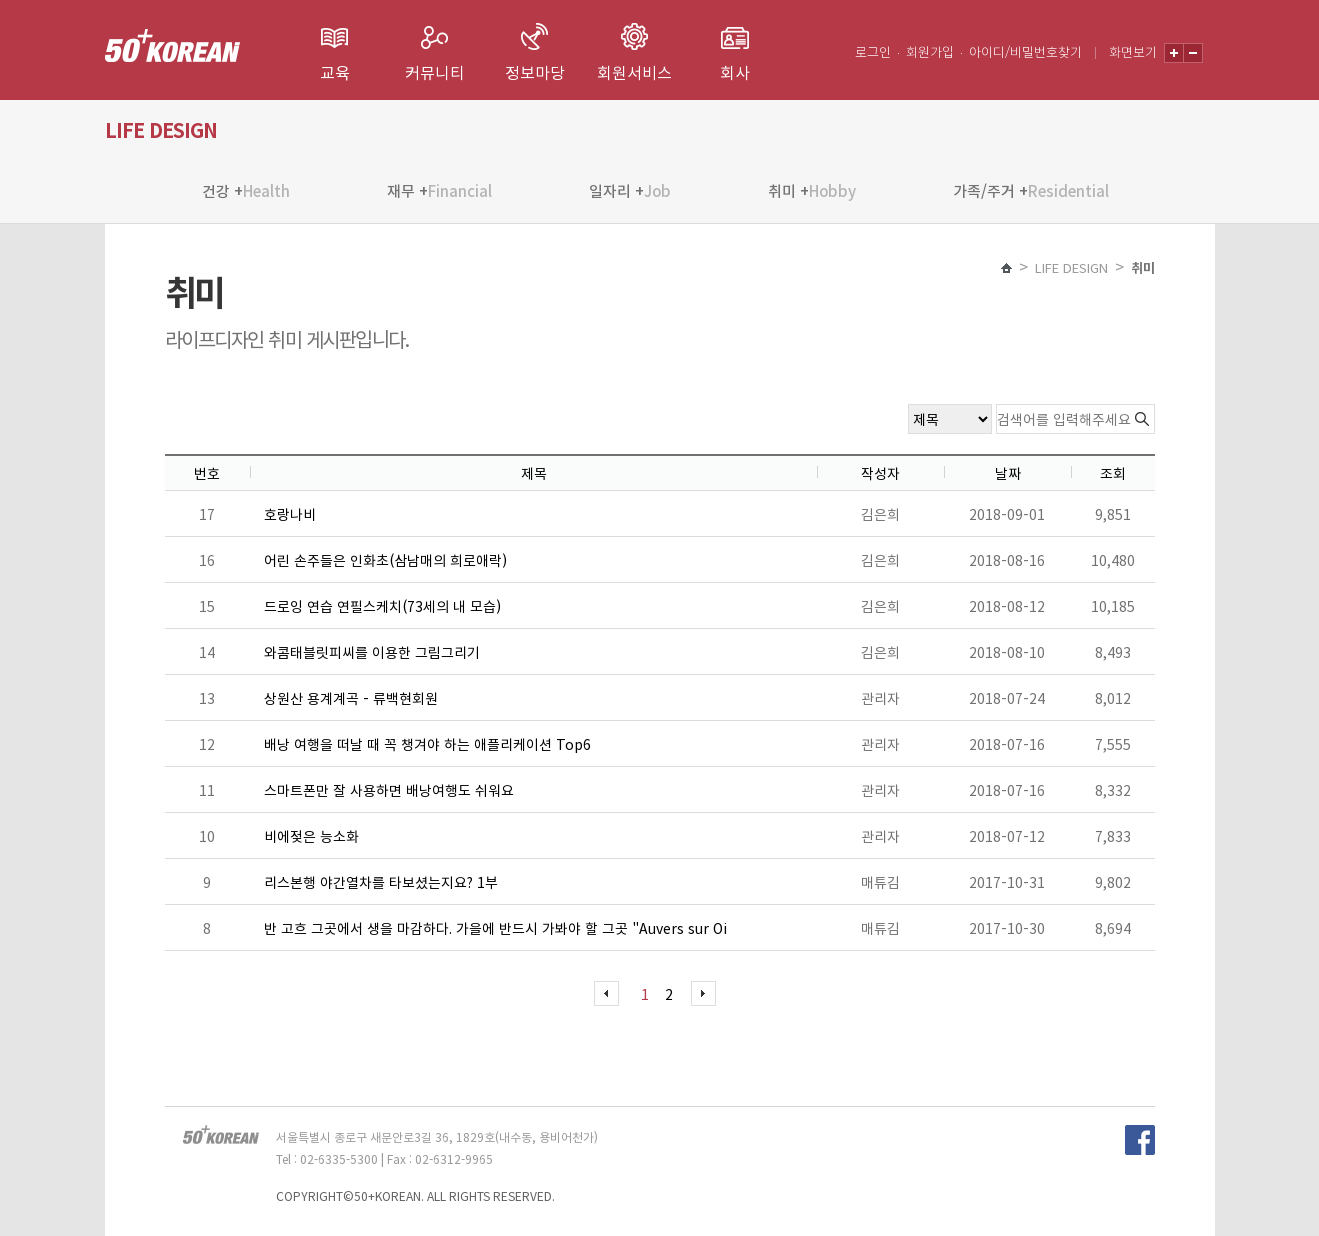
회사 (735, 72)
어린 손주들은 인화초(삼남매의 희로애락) (385, 560)
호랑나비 (290, 514)
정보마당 (535, 72)
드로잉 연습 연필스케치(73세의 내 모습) (382, 606)
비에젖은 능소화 (311, 836)
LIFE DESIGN (1071, 267)
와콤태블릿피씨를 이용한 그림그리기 (372, 652)
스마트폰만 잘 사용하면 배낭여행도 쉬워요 (389, 790)
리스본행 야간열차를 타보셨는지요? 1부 (381, 882)
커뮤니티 (435, 72)
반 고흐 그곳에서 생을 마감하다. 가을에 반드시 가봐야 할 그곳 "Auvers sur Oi (495, 928)
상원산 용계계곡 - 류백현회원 (351, 698)
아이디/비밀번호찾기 (1025, 51)
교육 (335, 72)
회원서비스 (634, 72)
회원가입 (930, 51)
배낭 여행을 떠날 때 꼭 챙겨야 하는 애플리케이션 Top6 (427, 744)
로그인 (873, 51)
